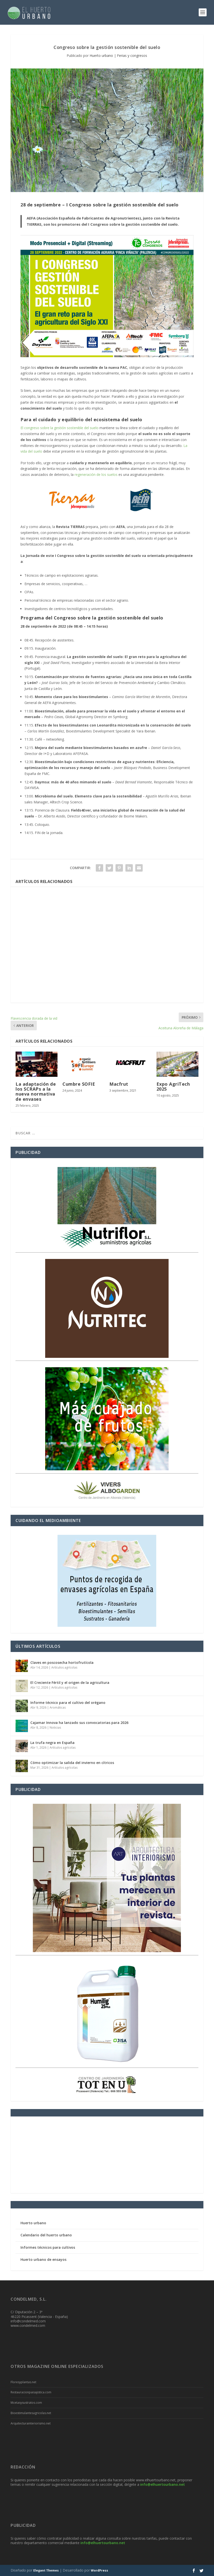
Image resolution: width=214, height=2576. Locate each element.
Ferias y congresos (132, 55)
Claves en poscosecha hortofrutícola (62, 1662)
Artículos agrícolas (64, 1667)
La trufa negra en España (52, 1742)
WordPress (99, 2570)
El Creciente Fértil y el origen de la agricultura (69, 1682)
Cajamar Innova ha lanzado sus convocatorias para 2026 (79, 1722)
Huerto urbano (101, 55)
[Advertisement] (107, 945)
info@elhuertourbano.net (162, 2484)
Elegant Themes (46, 2570)
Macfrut (118, 1084)
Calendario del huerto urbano (46, 2235)
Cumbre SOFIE (78, 1084)
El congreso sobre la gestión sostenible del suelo (59, 427)
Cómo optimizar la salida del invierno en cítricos (72, 1762)
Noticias (55, 1727)
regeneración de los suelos (96, 474)
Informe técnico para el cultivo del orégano (67, 1702)
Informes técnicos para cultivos (47, 2247)
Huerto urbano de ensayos (43, 2259)
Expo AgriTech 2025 (173, 1086)
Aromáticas (58, 1707)
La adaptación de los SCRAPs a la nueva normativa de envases (36, 1091)
